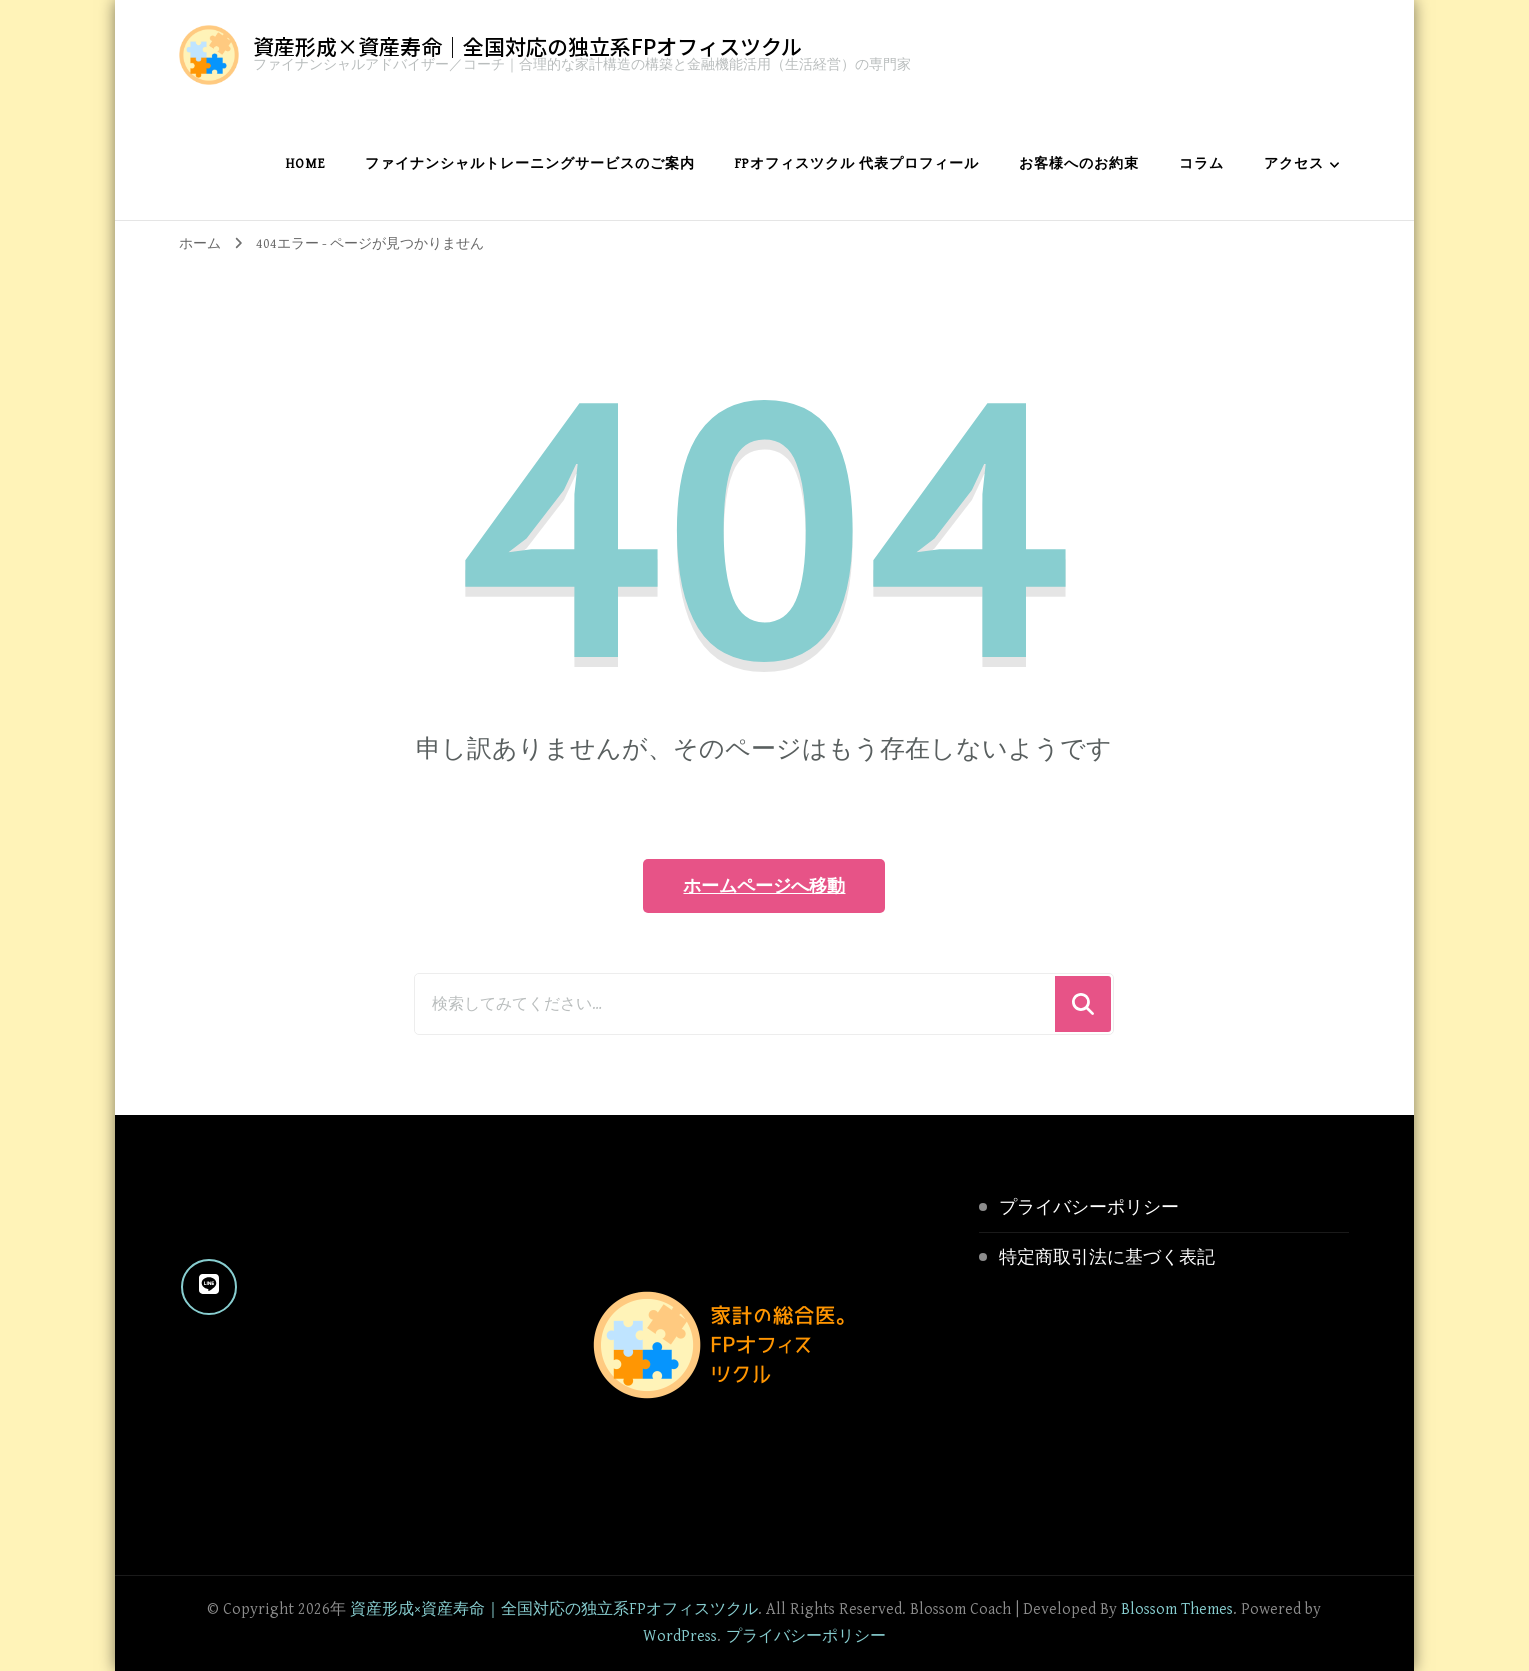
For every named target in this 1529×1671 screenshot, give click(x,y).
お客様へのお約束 (1079, 164)
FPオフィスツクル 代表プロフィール (857, 164)
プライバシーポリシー (1089, 1207)
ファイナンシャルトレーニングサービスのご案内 (530, 164)
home (305, 164)
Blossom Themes (1177, 1609)
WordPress (680, 1636)
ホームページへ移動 (764, 885)
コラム (1201, 164)
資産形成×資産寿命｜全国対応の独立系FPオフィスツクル (527, 46)
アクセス (1294, 164)
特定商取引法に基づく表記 (1107, 1257)
